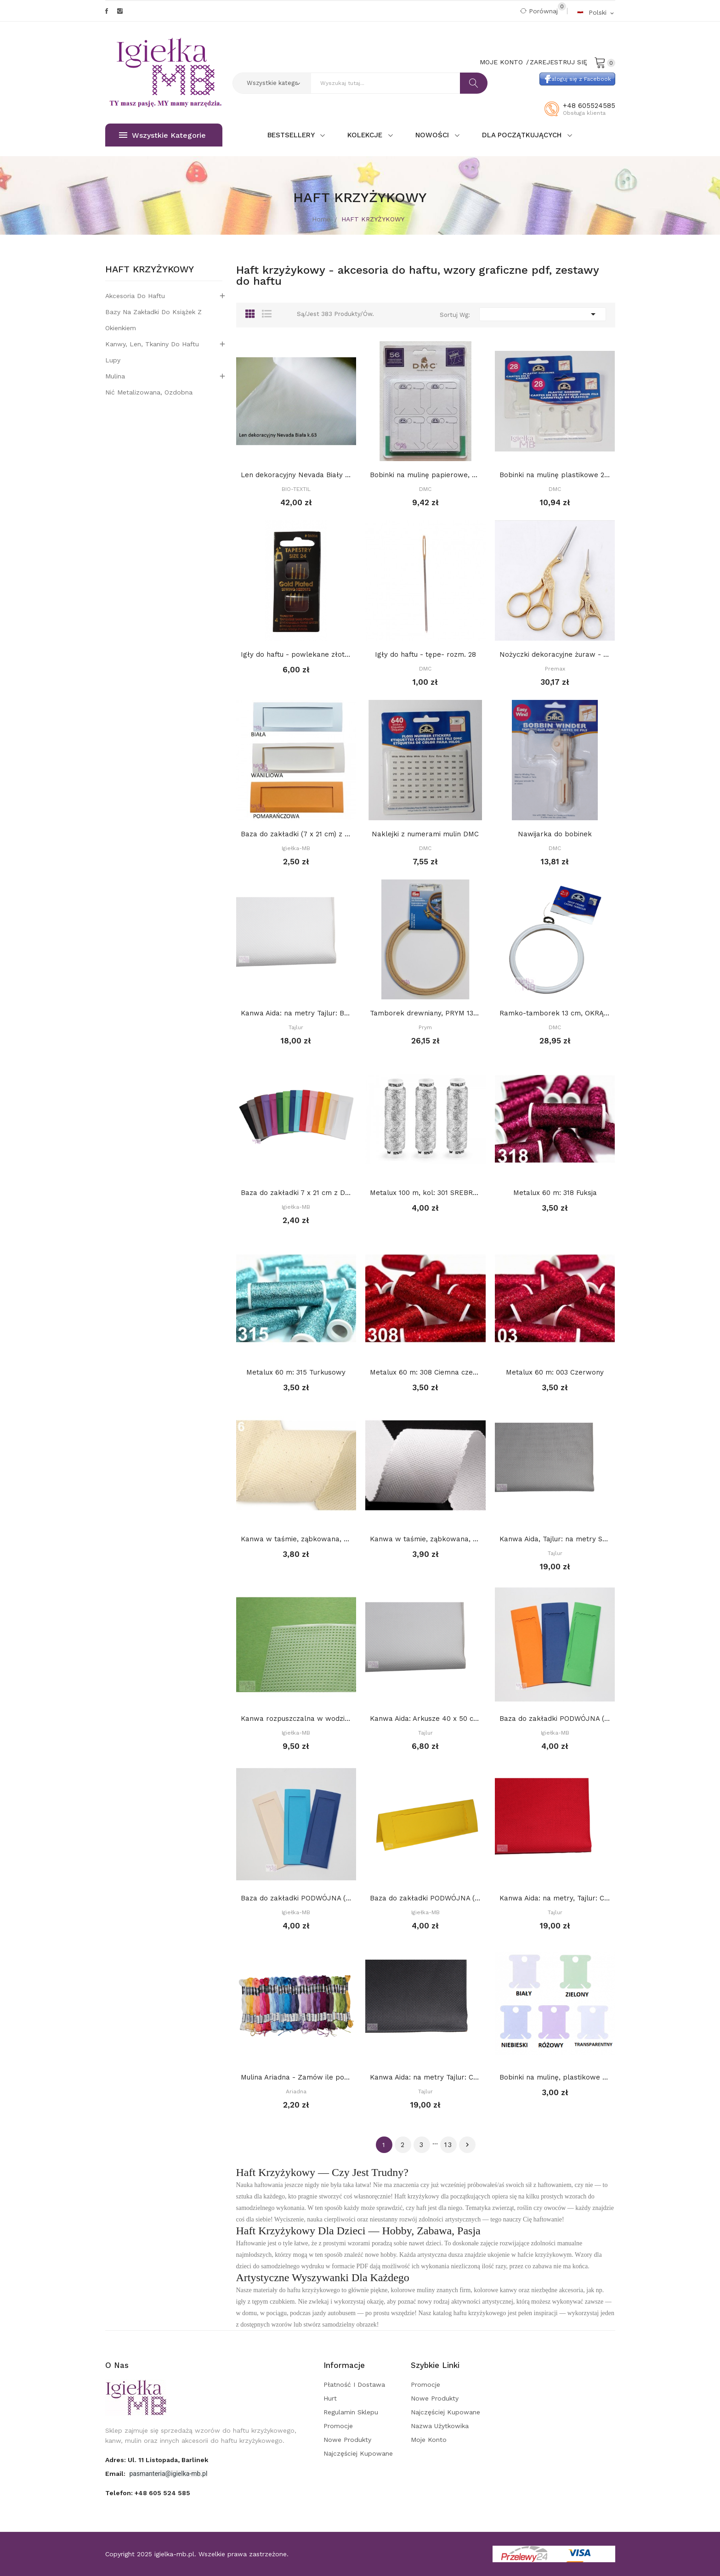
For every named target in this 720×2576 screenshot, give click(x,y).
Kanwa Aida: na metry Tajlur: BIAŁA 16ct (296, 1013)
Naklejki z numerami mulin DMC (425, 834)
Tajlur (296, 1027)
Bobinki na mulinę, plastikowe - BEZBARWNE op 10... (555, 2077)
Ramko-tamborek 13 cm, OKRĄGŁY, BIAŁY (555, 1013)
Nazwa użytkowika (440, 2425)
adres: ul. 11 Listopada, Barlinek (156, 2459)
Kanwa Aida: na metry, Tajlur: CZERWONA (555, 1898)
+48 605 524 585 (162, 2493)
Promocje (338, 2425)
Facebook (106, 11)
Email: (116, 2473)
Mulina (115, 376)
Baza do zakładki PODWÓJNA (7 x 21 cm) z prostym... (296, 1898)
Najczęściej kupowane (358, 2453)
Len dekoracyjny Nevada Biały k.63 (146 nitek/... (296, 475)
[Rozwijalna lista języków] (596, 12)
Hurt (330, 2398)
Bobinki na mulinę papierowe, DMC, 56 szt (425, 475)
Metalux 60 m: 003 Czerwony (555, 1372)
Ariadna (296, 2091)
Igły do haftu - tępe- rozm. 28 (425, 654)
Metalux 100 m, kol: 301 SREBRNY (425, 1193)
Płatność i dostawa (354, 2384)
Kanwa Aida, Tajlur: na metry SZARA (555, 1539)
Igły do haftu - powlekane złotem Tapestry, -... (296, 654)
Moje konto (429, 2439)
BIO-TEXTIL (296, 489)
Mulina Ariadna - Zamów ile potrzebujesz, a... (296, 2077)
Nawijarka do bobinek (555, 834)
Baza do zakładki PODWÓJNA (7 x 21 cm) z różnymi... (425, 1898)
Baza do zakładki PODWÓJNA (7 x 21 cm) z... (555, 1718)
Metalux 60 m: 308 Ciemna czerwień (425, 1372)
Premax (555, 668)
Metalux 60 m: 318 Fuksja (555, 1193)
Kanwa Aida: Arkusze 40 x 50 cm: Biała (425, 1718)
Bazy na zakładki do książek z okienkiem (153, 320)
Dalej (467, 2145)
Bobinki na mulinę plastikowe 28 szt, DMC (555, 475)
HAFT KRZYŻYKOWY (149, 270)
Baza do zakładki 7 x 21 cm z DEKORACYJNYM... (296, 1193)
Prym (425, 1027)
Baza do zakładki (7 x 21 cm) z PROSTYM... (296, 834)
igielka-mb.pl (174, 2554)
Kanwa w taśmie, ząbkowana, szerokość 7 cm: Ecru (296, 1539)
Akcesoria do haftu (135, 295)
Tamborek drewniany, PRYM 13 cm (425, 1013)
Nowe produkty (347, 2439)
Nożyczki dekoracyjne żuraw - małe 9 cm (555, 654)
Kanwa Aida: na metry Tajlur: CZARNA (425, 2077)
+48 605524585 (589, 105)
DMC (425, 489)
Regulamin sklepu (350, 2412)
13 (448, 2145)
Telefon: (147, 2493)
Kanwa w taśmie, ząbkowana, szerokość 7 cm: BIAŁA (425, 1539)
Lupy (112, 360)
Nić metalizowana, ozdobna (149, 392)
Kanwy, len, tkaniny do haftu (152, 344)
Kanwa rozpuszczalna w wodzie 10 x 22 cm (296, 1718)
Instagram (120, 11)
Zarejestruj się (558, 62)
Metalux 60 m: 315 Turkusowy (296, 1372)
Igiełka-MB (296, 848)
